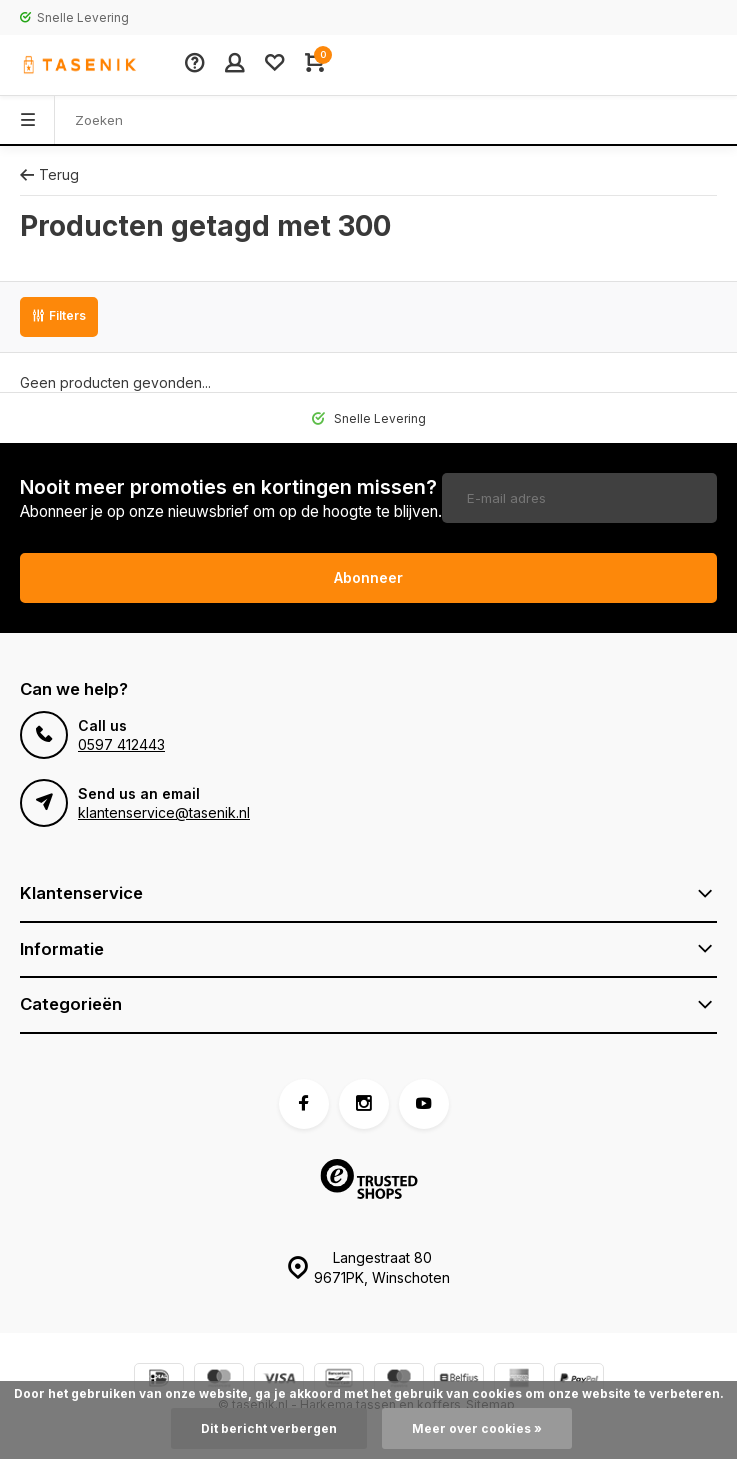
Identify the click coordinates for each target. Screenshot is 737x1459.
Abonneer (368, 577)
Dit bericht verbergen (269, 1428)
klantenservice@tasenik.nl (164, 812)
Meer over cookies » (477, 1428)
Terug (49, 174)
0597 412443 (121, 744)
